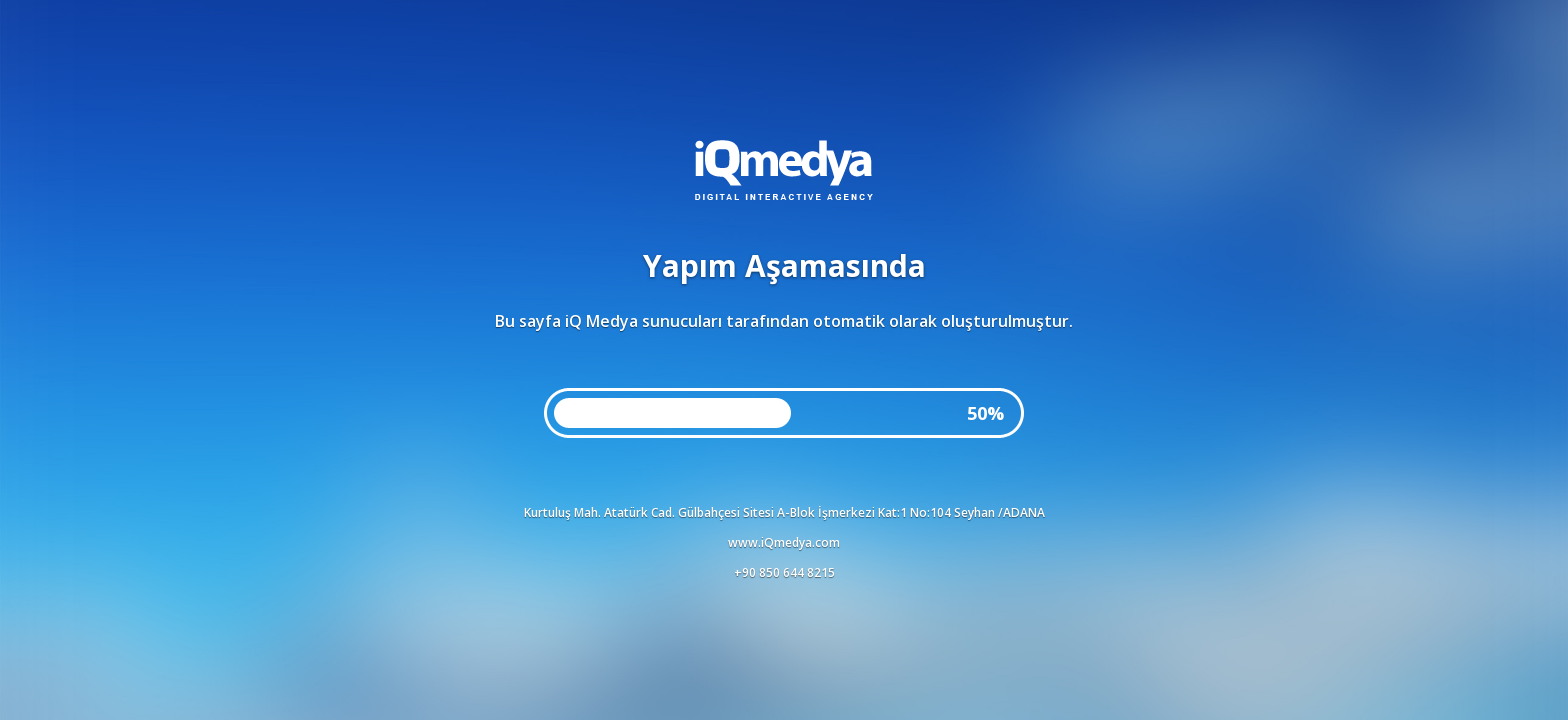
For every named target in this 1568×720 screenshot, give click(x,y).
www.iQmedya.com (784, 542)
